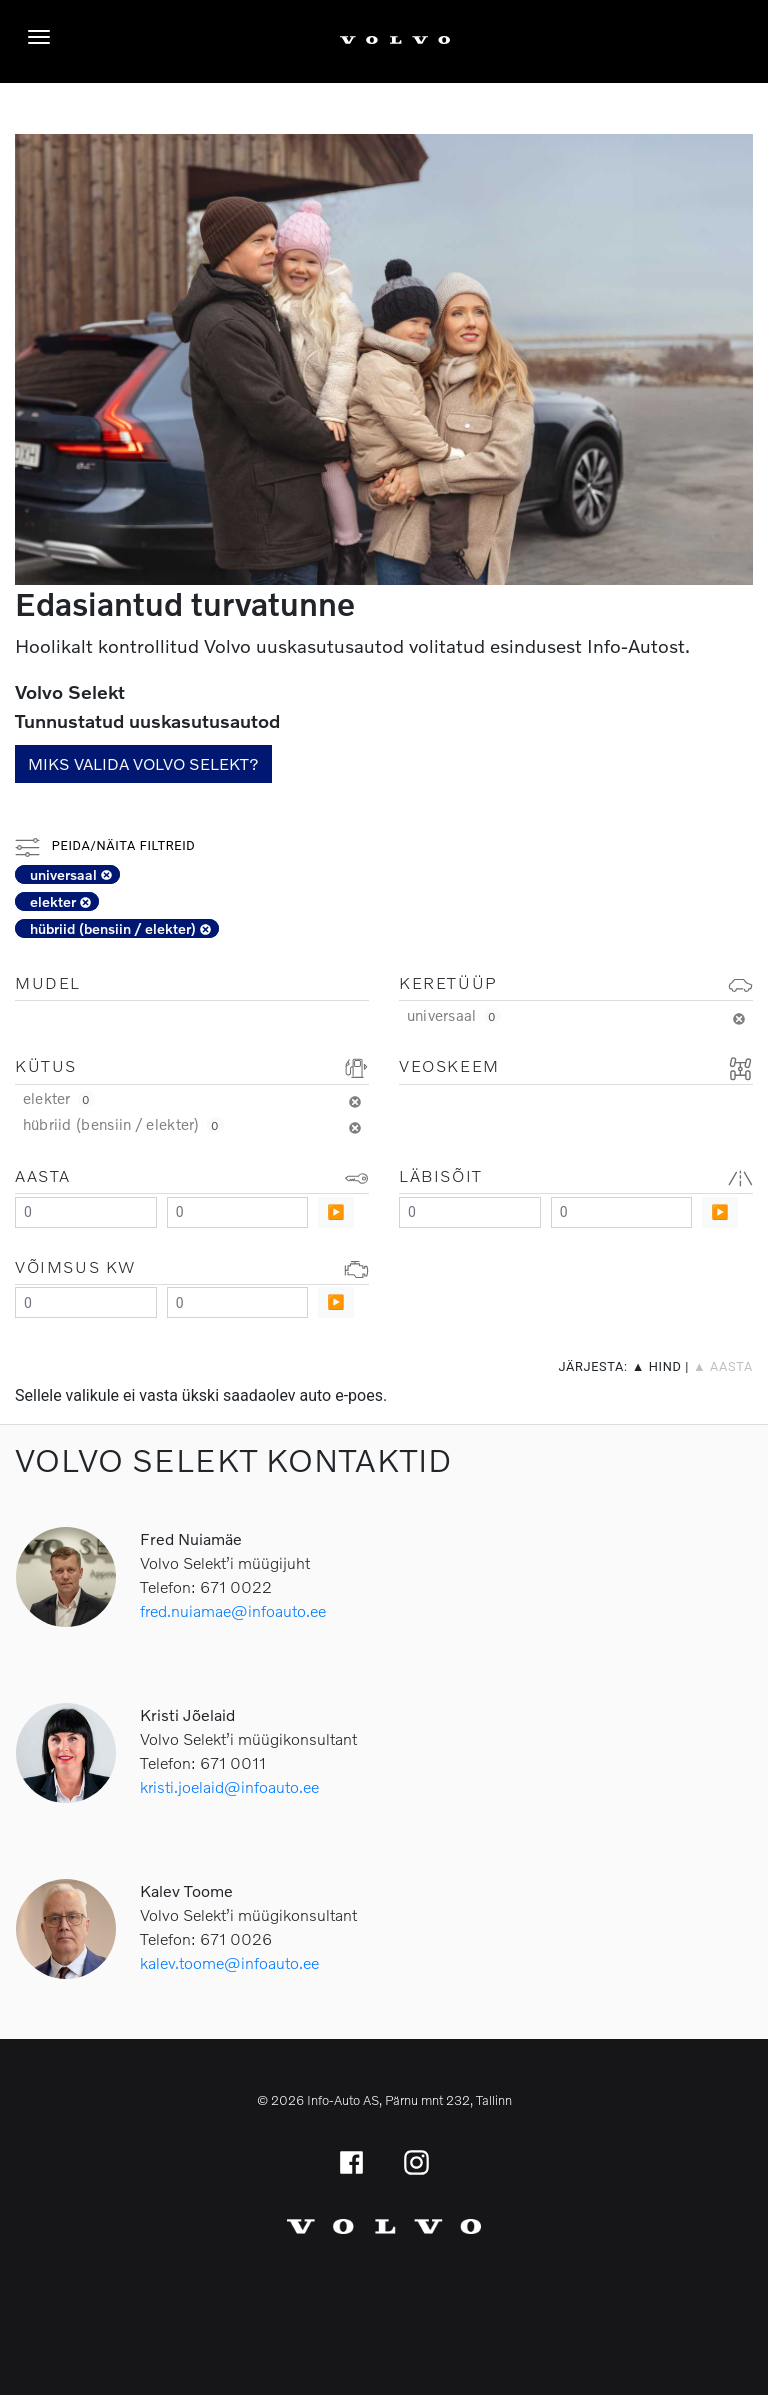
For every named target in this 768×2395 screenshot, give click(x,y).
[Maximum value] (238, 1212)
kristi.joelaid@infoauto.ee (229, 1786)
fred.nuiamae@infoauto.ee (233, 1610)
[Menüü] (44, 37)
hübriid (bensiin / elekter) (120, 928)
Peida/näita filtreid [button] (105, 845)
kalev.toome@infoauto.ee (229, 1962)
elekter (60, 901)
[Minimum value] (86, 1212)
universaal (71, 874)
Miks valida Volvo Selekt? (143, 763)
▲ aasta (723, 1366)
